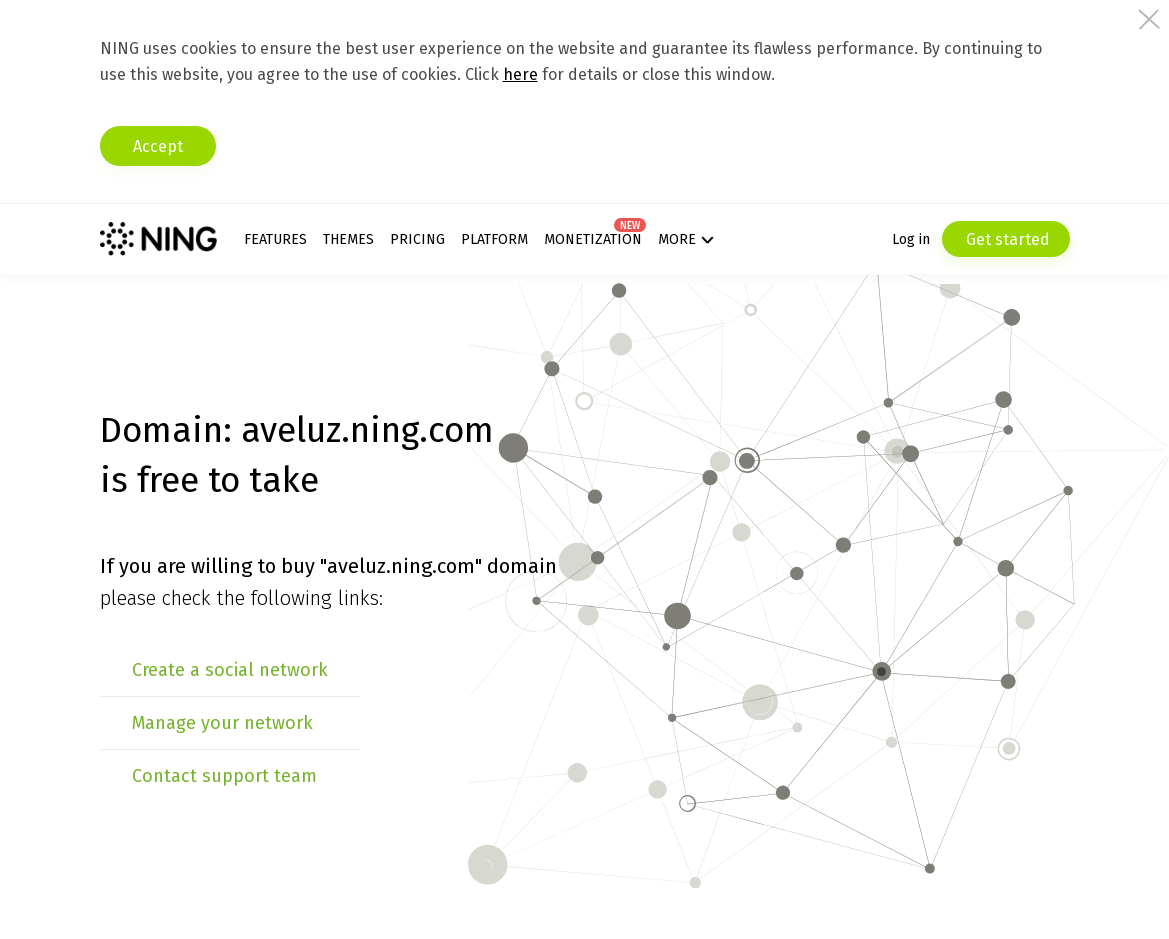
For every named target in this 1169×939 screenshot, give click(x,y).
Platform (494, 239)
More (677, 239)
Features (275, 239)
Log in (911, 239)
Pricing (417, 239)
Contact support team (224, 776)
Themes (348, 239)
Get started (1006, 239)
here (520, 74)
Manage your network (222, 723)
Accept (158, 146)
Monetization (593, 239)
